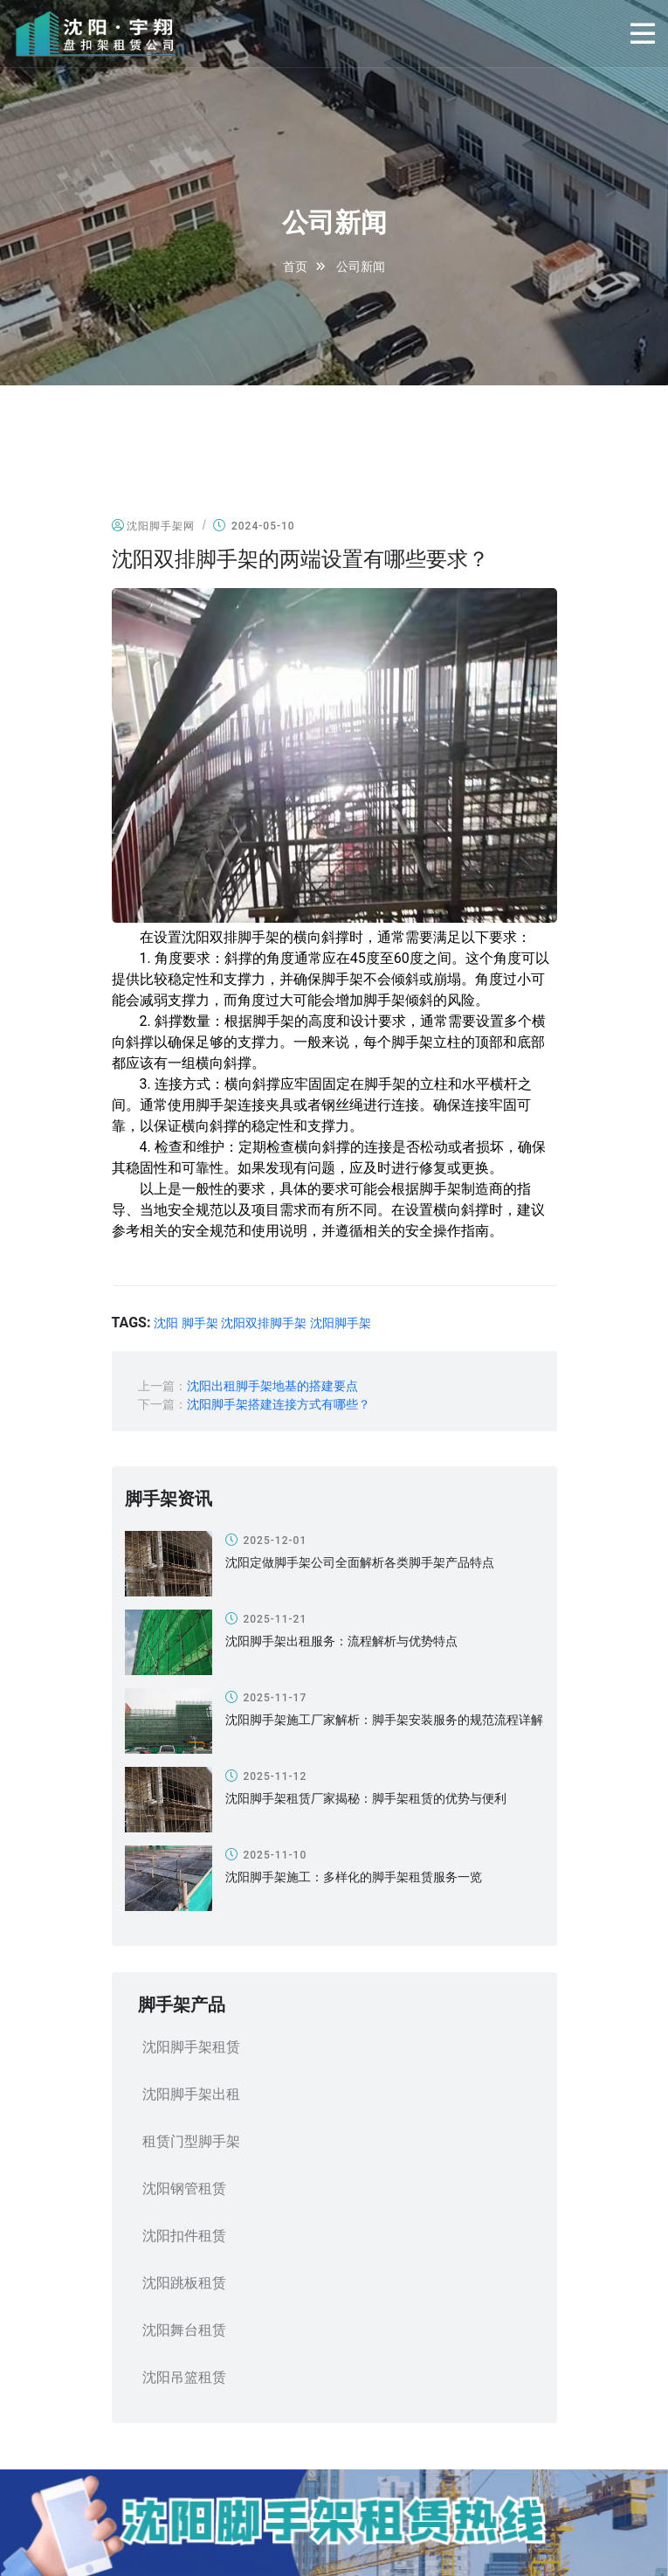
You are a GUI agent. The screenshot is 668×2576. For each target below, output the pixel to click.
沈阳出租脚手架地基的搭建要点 (272, 1386)
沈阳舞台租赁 (184, 2330)
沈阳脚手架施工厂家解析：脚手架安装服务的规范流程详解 (384, 1720)
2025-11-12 (266, 1776)
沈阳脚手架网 (153, 525)
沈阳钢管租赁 (184, 2188)
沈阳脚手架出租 (191, 2094)
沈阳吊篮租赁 (184, 2377)
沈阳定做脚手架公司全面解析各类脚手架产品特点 (359, 1562)
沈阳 (166, 1323)
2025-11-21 (266, 1618)
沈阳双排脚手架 (263, 1323)
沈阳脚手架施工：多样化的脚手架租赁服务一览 (353, 1877)
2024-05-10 (254, 525)
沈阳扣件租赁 (184, 2235)
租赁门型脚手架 (191, 2141)
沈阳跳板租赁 (184, 2283)
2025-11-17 (266, 1697)
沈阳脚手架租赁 (191, 2047)
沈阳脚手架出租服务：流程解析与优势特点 (341, 1641)
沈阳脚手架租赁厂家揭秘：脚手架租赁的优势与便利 (365, 1798)
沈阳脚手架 (340, 1323)
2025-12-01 (266, 1540)
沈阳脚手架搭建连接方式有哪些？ (278, 1404)
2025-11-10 (266, 1854)
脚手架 (200, 1323)
